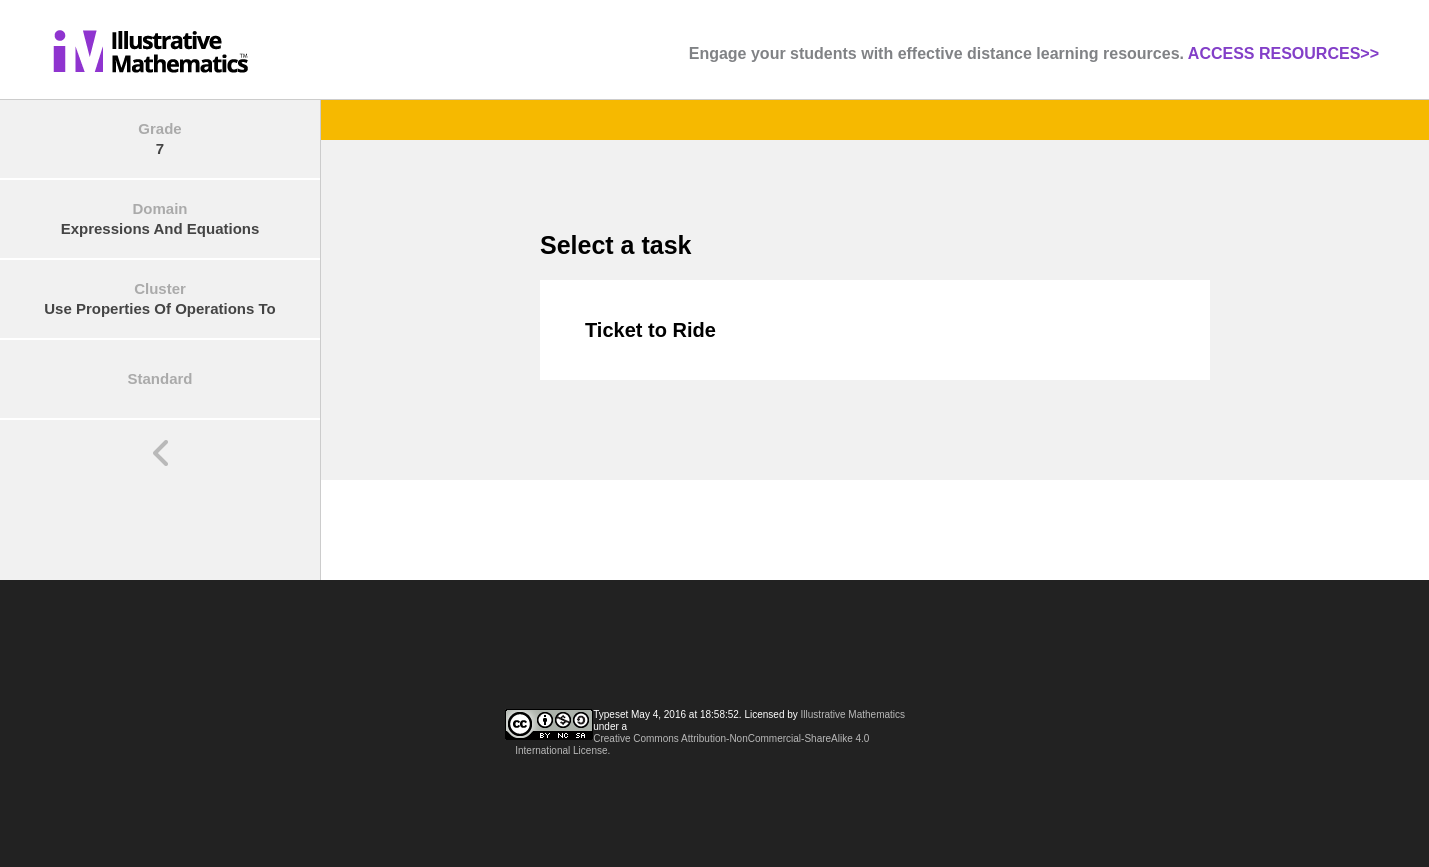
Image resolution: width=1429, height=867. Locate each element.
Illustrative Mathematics (853, 714)
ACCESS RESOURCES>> (1283, 53)
